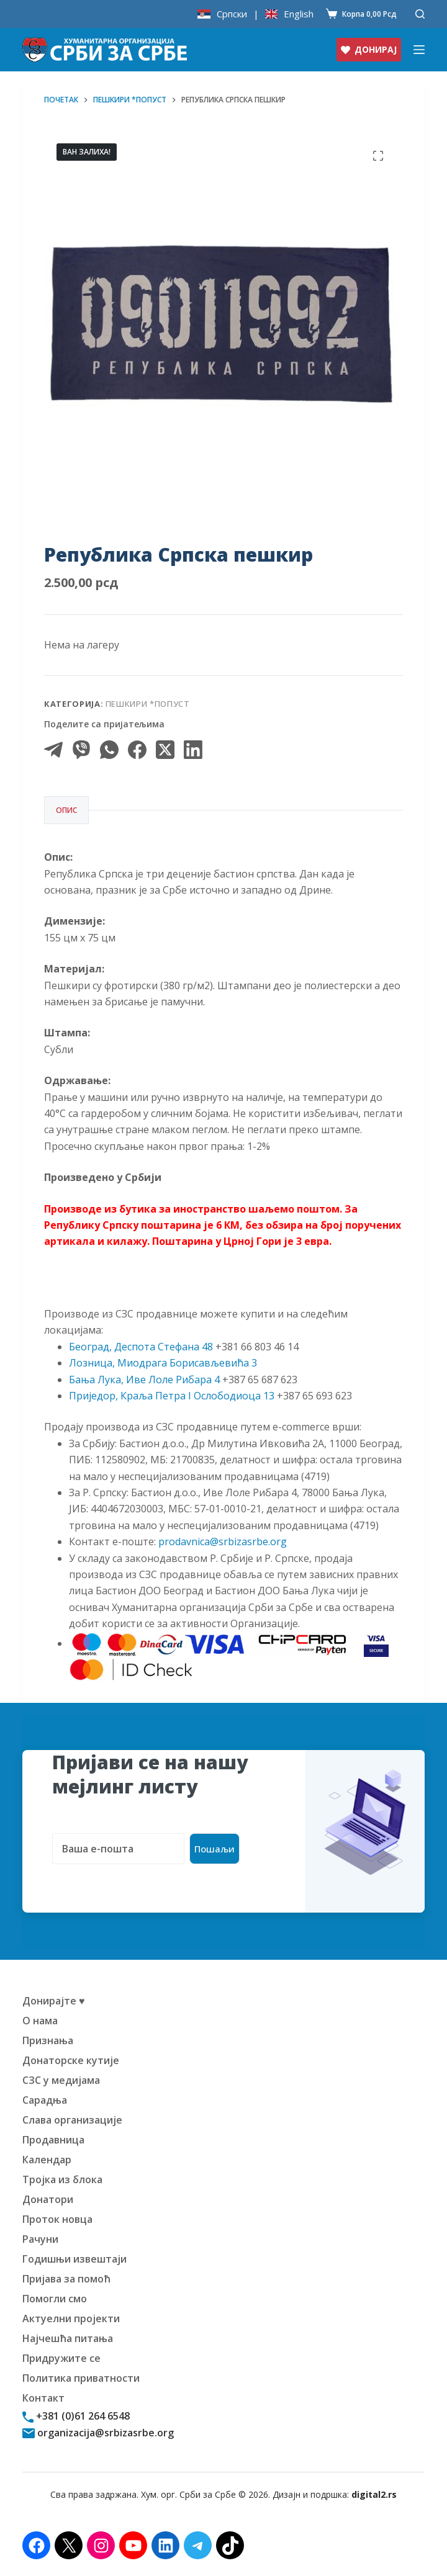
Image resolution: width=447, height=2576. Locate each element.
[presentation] (146, 1888)
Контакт (43, 2398)
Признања (47, 2040)
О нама (40, 2020)
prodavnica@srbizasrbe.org (222, 1541)
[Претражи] (420, 14)
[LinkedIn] (193, 749)
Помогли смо (54, 2298)
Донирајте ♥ (53, 2001)
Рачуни (40, 2239)
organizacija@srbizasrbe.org (104, 2432)
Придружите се (61, 2358)
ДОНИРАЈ (369, 49)
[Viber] (81, 749)
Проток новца (57, 2219)
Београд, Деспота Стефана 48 (141, 1346)
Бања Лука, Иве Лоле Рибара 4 (144, 1379)
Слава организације (72, 2120)
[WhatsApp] (109, 749)
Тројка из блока (62, 2179)
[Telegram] (53, 749)
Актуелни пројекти (71, 2318)
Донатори (47, 2199)
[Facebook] (137, 749)
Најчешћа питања (67, 2338)
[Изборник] (419, 49)
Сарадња (44, 2100)
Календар (46, 2159)
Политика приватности (81, 2378)
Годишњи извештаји (74, 2259)
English (299, 14)
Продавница (53, 2140)
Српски (232, 14)
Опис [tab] (66, 810)
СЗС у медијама (61, 2080)
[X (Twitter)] (165, 749)
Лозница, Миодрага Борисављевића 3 (163, 1363)
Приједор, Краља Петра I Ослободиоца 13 (171, 1395)
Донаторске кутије (70, 2060)
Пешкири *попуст (148, 703)
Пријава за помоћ (66, 2279)
